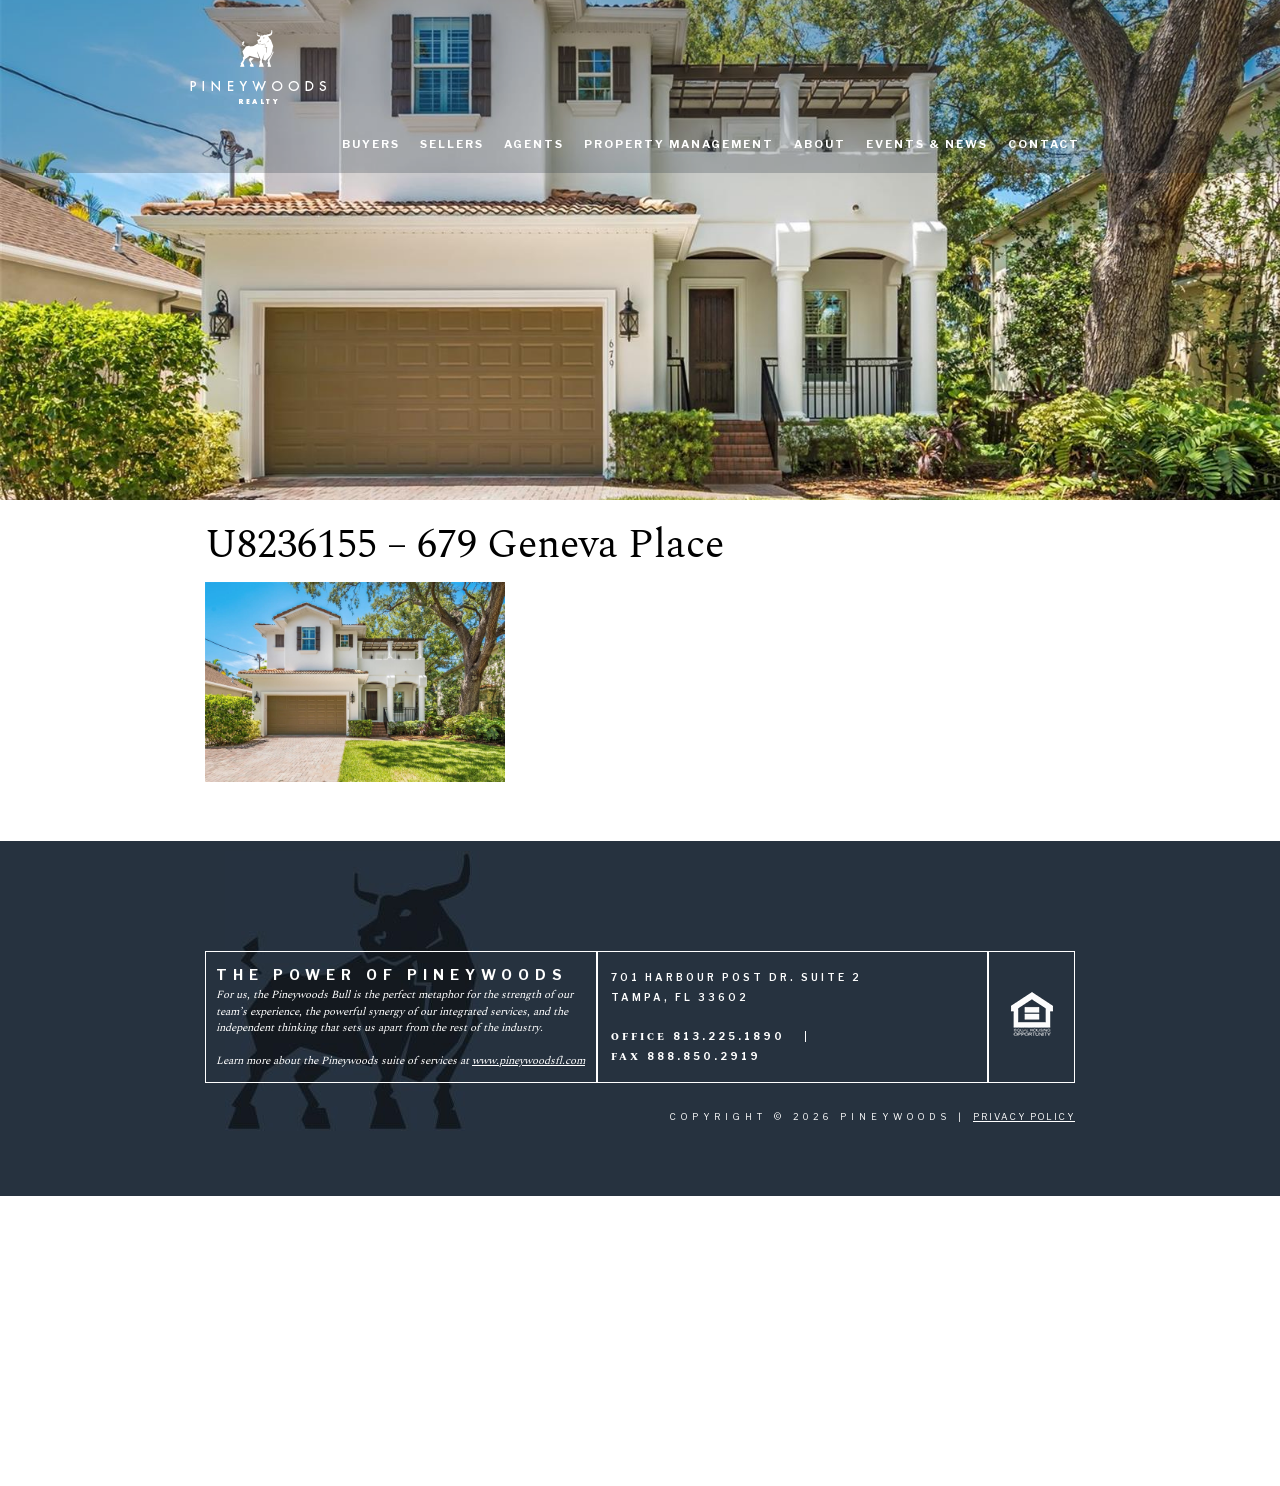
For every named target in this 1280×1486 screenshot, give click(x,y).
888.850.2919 (704, 1056)
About (820, 144)
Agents (534, 144)
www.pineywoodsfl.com (528, 1060)
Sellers (452, 144)
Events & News (927, 144)
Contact (1044, 144)
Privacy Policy (1024, 1116)
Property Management (679, 144)
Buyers (371, 144)
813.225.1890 (729, 1036)
